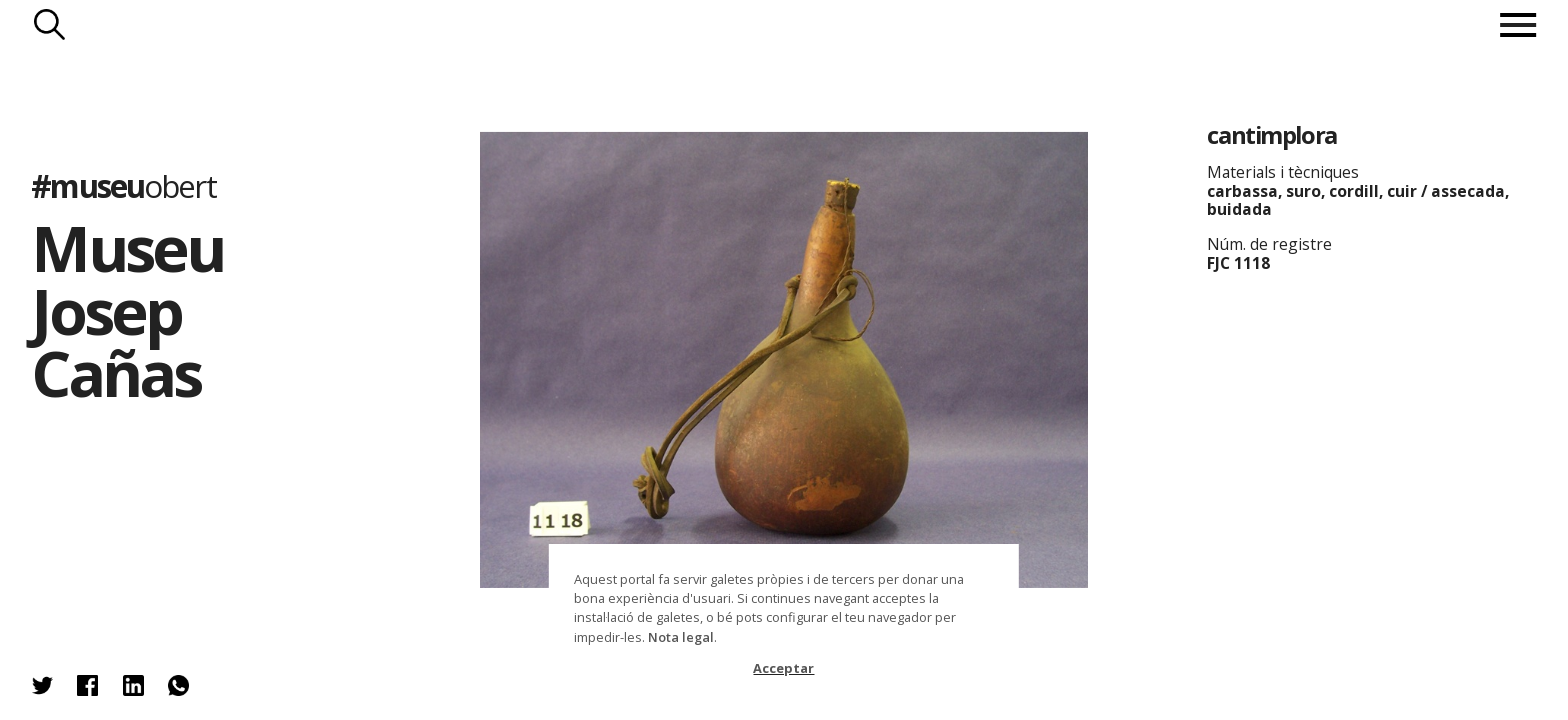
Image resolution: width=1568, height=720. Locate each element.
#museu (123, 185)
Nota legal (681, 637)
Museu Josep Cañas (127, 310)
